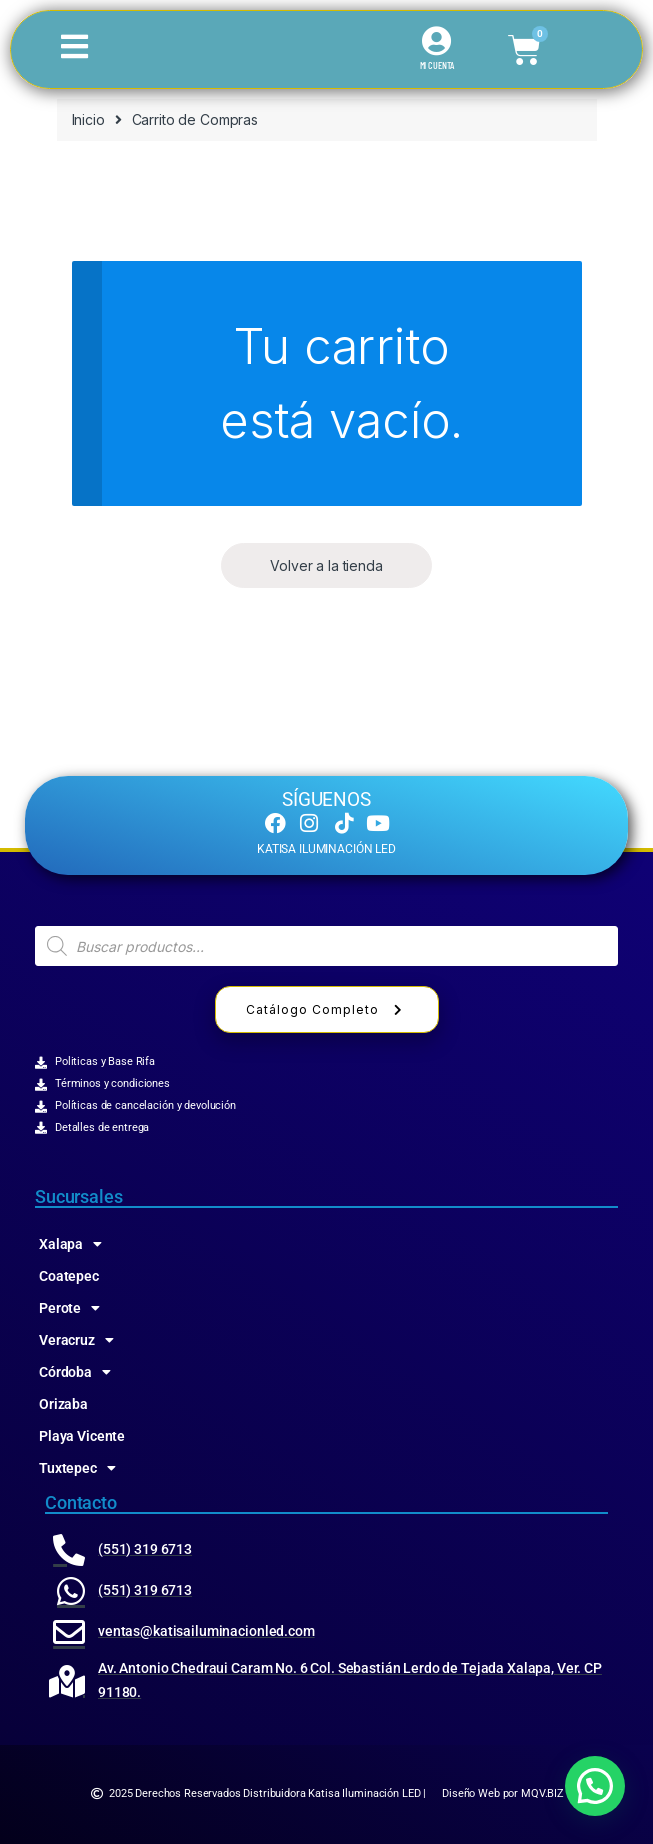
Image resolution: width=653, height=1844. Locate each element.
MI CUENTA (437, 65)
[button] (595, 1786)
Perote (69, 1308)
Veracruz (76, 1340)
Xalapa (70, 1244)
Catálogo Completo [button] (327, 1009)
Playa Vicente (82, 1436)
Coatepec (69, 1276)
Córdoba (75, 1372)
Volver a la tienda (326, 565)
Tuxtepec (77, 1468)
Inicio (88, 119)
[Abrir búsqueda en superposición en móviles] (326, 946)
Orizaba (63, 1404)
